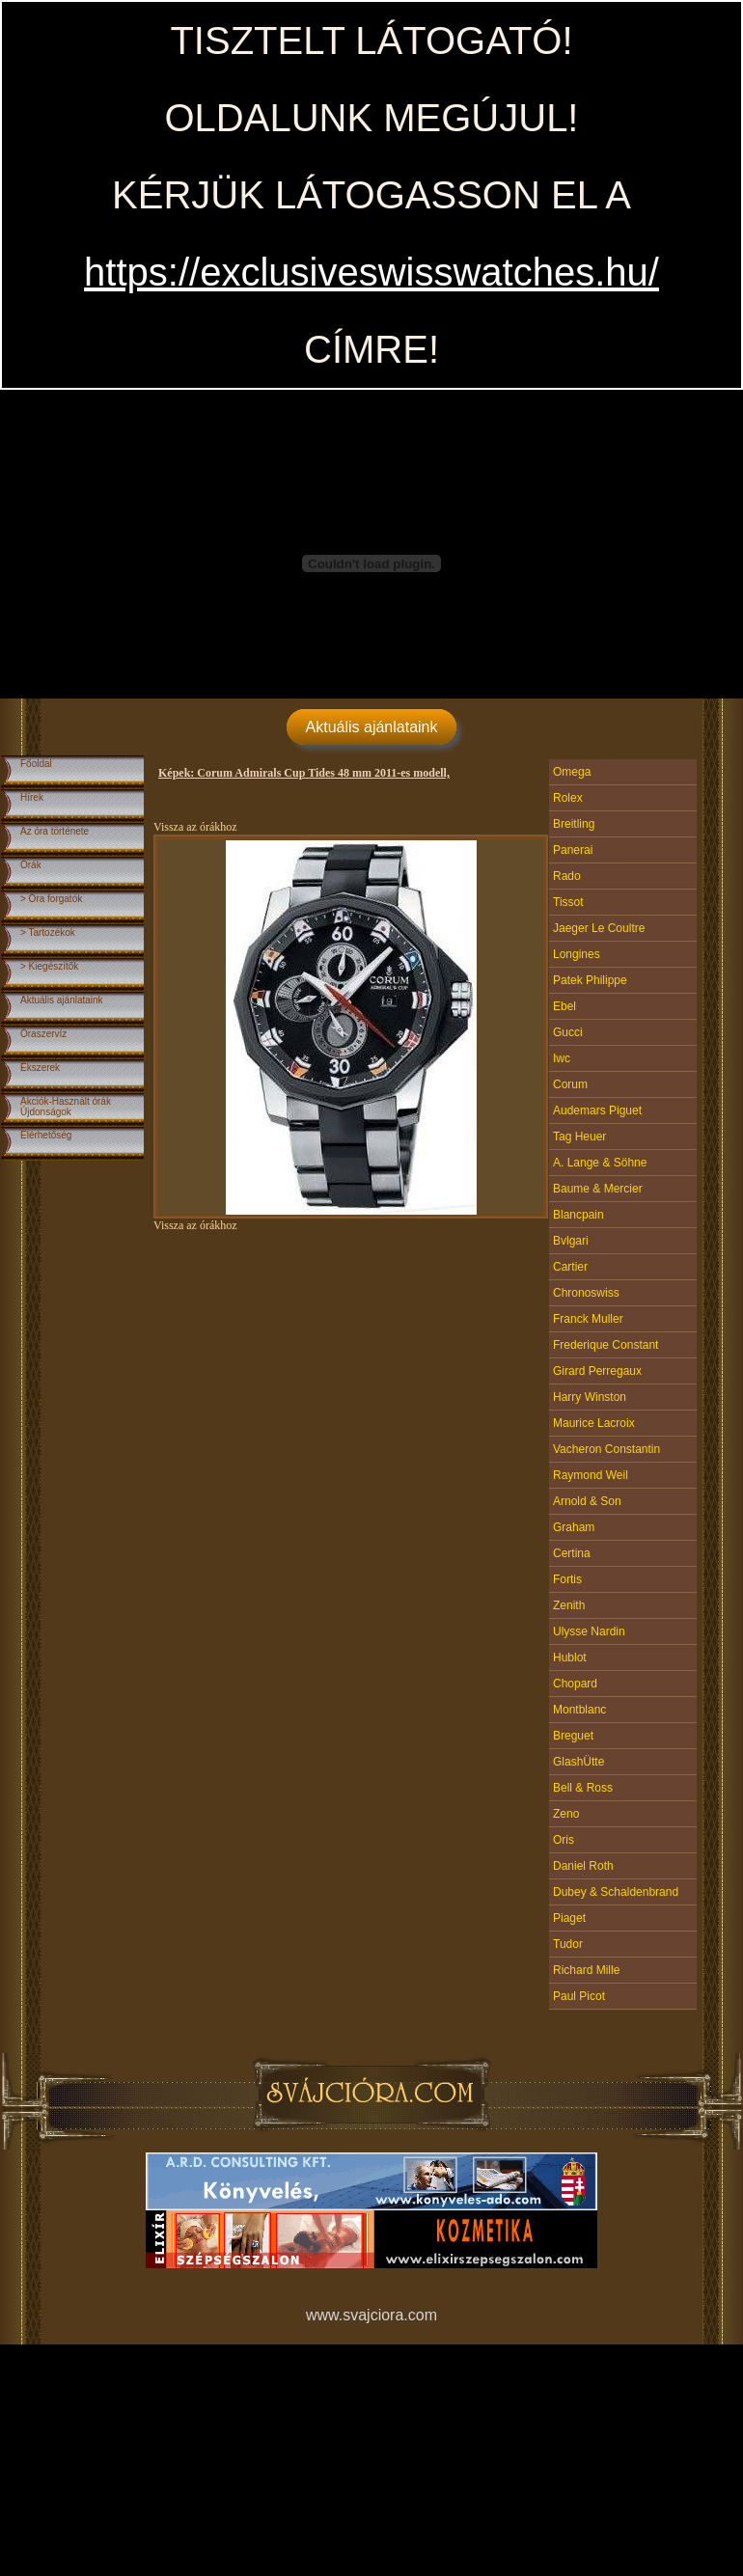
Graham (573, 1527)
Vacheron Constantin (606, 1449)
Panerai (572, 850)
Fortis (567, 1579)
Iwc (561, 1058)
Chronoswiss (586, 1293)
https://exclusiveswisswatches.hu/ (371, 272)
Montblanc (579, 1709)
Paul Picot (579, 1996)
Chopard (575, 1683)
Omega (572, 772)
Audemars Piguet (597, 1110)
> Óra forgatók (51, 898)
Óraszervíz (43, 1033)
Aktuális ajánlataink (372, 727)
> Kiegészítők (49, 966)
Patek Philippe (590, 980)
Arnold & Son (587, 1501)
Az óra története (54, 831)
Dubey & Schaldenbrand (615, 1892)
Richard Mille (586, 1970)
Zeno (566, 1814)
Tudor (568, 1944)
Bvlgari (571, 1240)
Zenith (569, 1605)
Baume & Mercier (598, 1188)
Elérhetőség (45, 1135)
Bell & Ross (583, 1788)
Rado (567, 876)
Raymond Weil (590, 1475)
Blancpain (578, 1214)
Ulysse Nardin (589, 1631)
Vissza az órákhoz (195, 827)
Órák (30, 865)
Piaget (569, 1918)
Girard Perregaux (597, 1371)
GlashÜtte (578, 1761)
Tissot (568, 902)
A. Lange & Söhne (600, 1162)
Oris (563, 1840)
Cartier (570, 1267)
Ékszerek (40, 1067)
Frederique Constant (605, 1345)
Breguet (573, 1735)
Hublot (570, 1657)
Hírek (31, 797)
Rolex (568, 798)
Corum (570, 1084)
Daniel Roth (583, 1866)
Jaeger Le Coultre (599, 928)
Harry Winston (589, 1397)
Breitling (573, 824)
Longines (576, 954)
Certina (572, 1553)
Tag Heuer (579, 1136)
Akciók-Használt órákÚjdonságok (65, 1106)
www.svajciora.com (371, 2315)
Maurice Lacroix (594, 1423)
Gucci (568, 1032)
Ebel (564, 1006)
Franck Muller (588, 1319)
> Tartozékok (47, 932)
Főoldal (36, 763)
